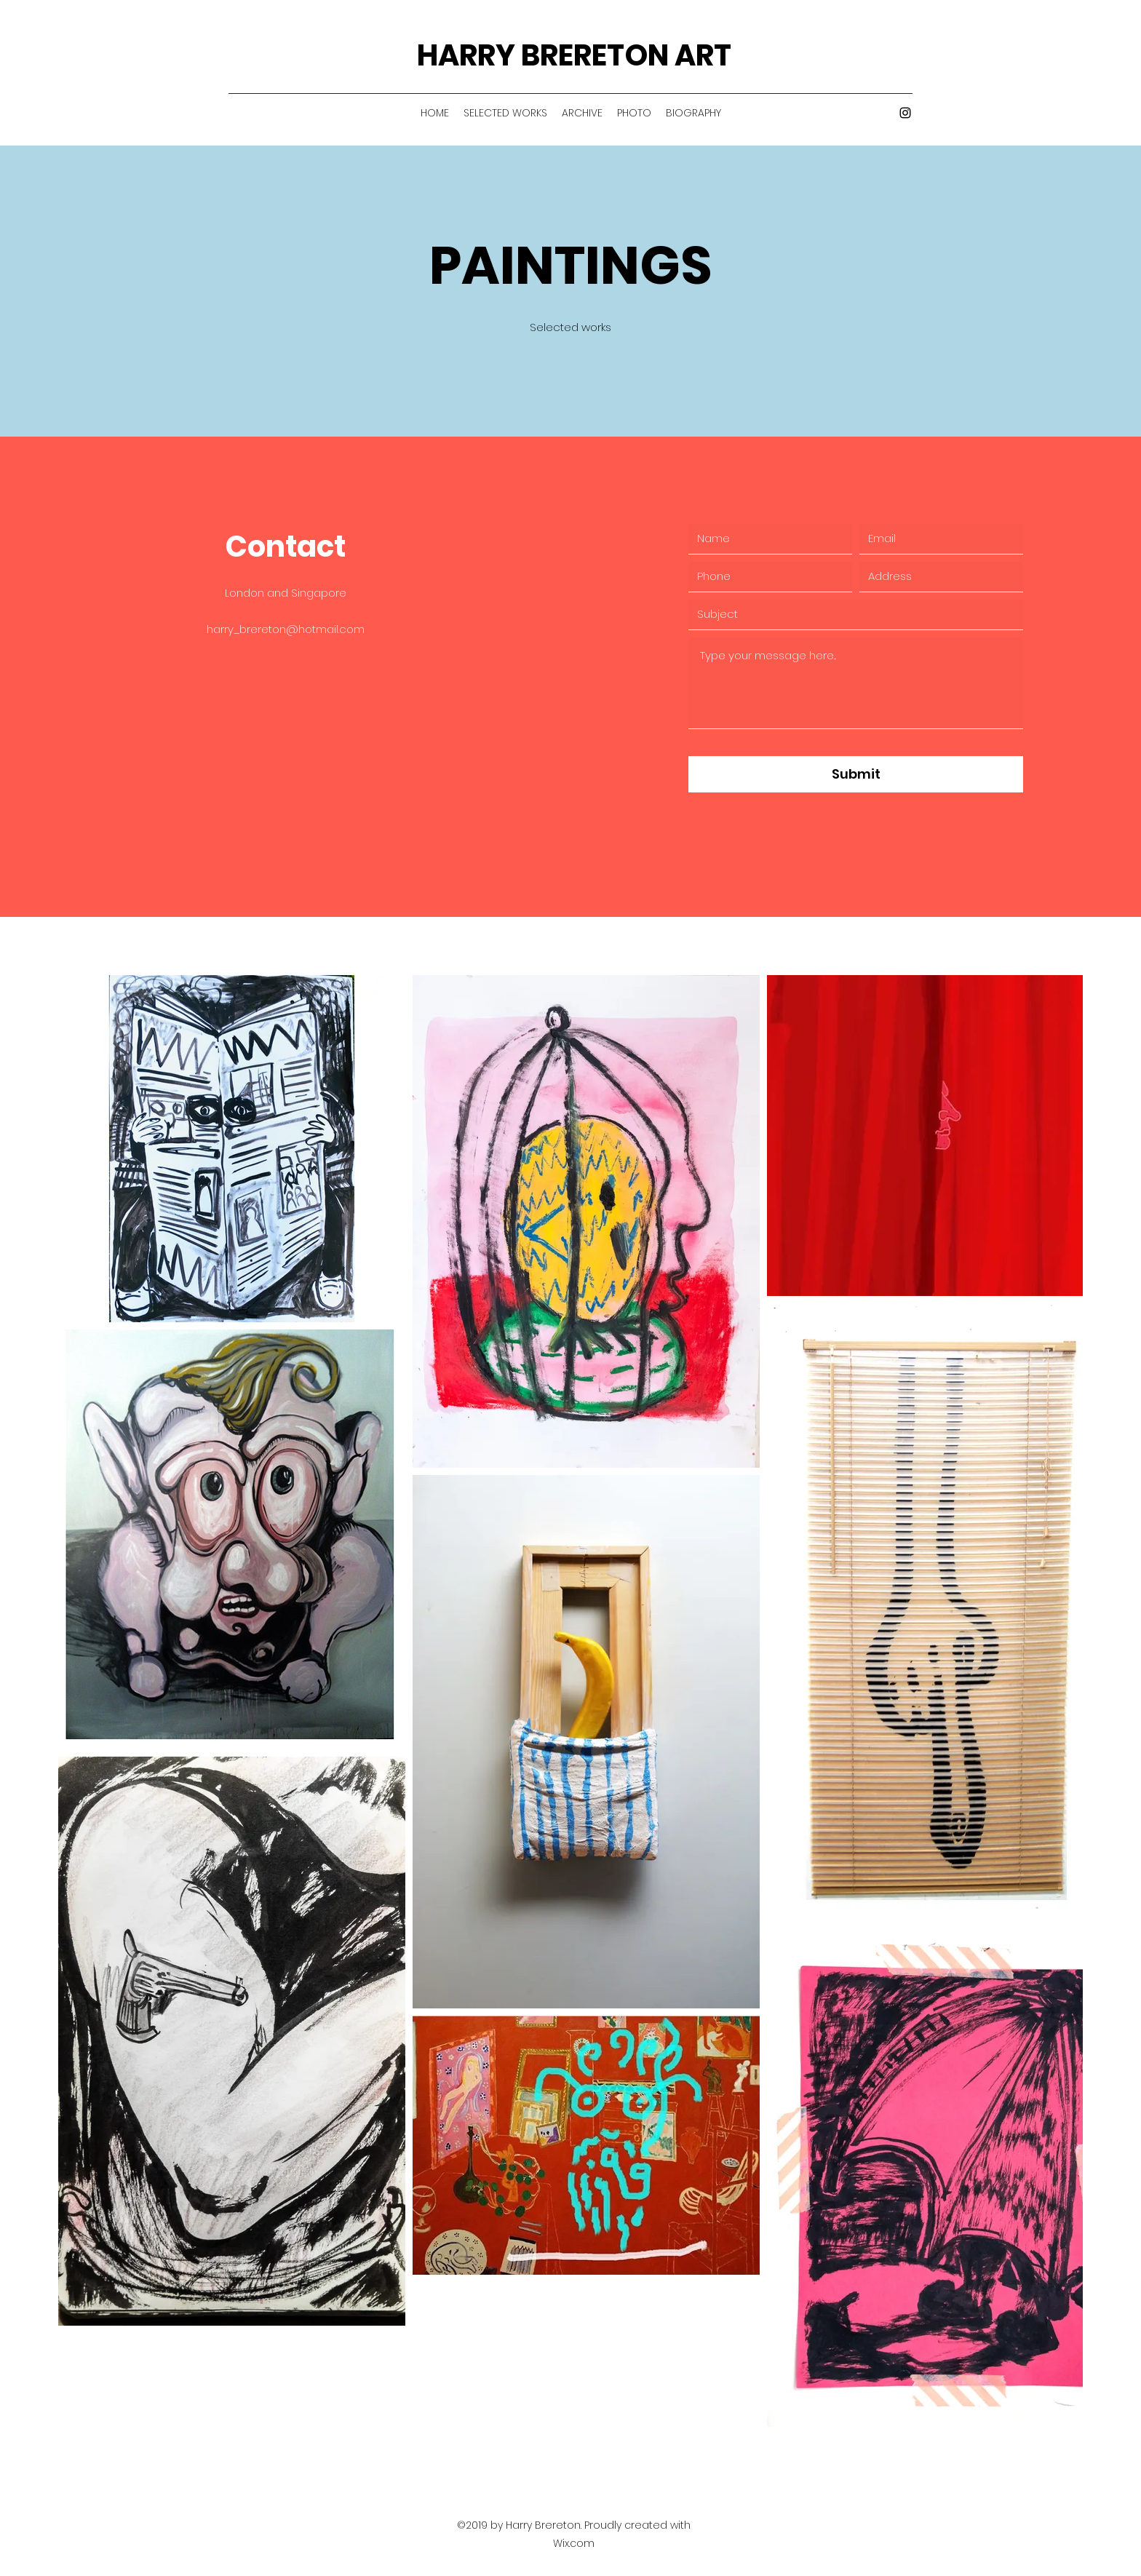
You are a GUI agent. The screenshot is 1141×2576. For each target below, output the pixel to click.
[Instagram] (905, 113)
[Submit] (855, 774)
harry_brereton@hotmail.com (286, 629)
